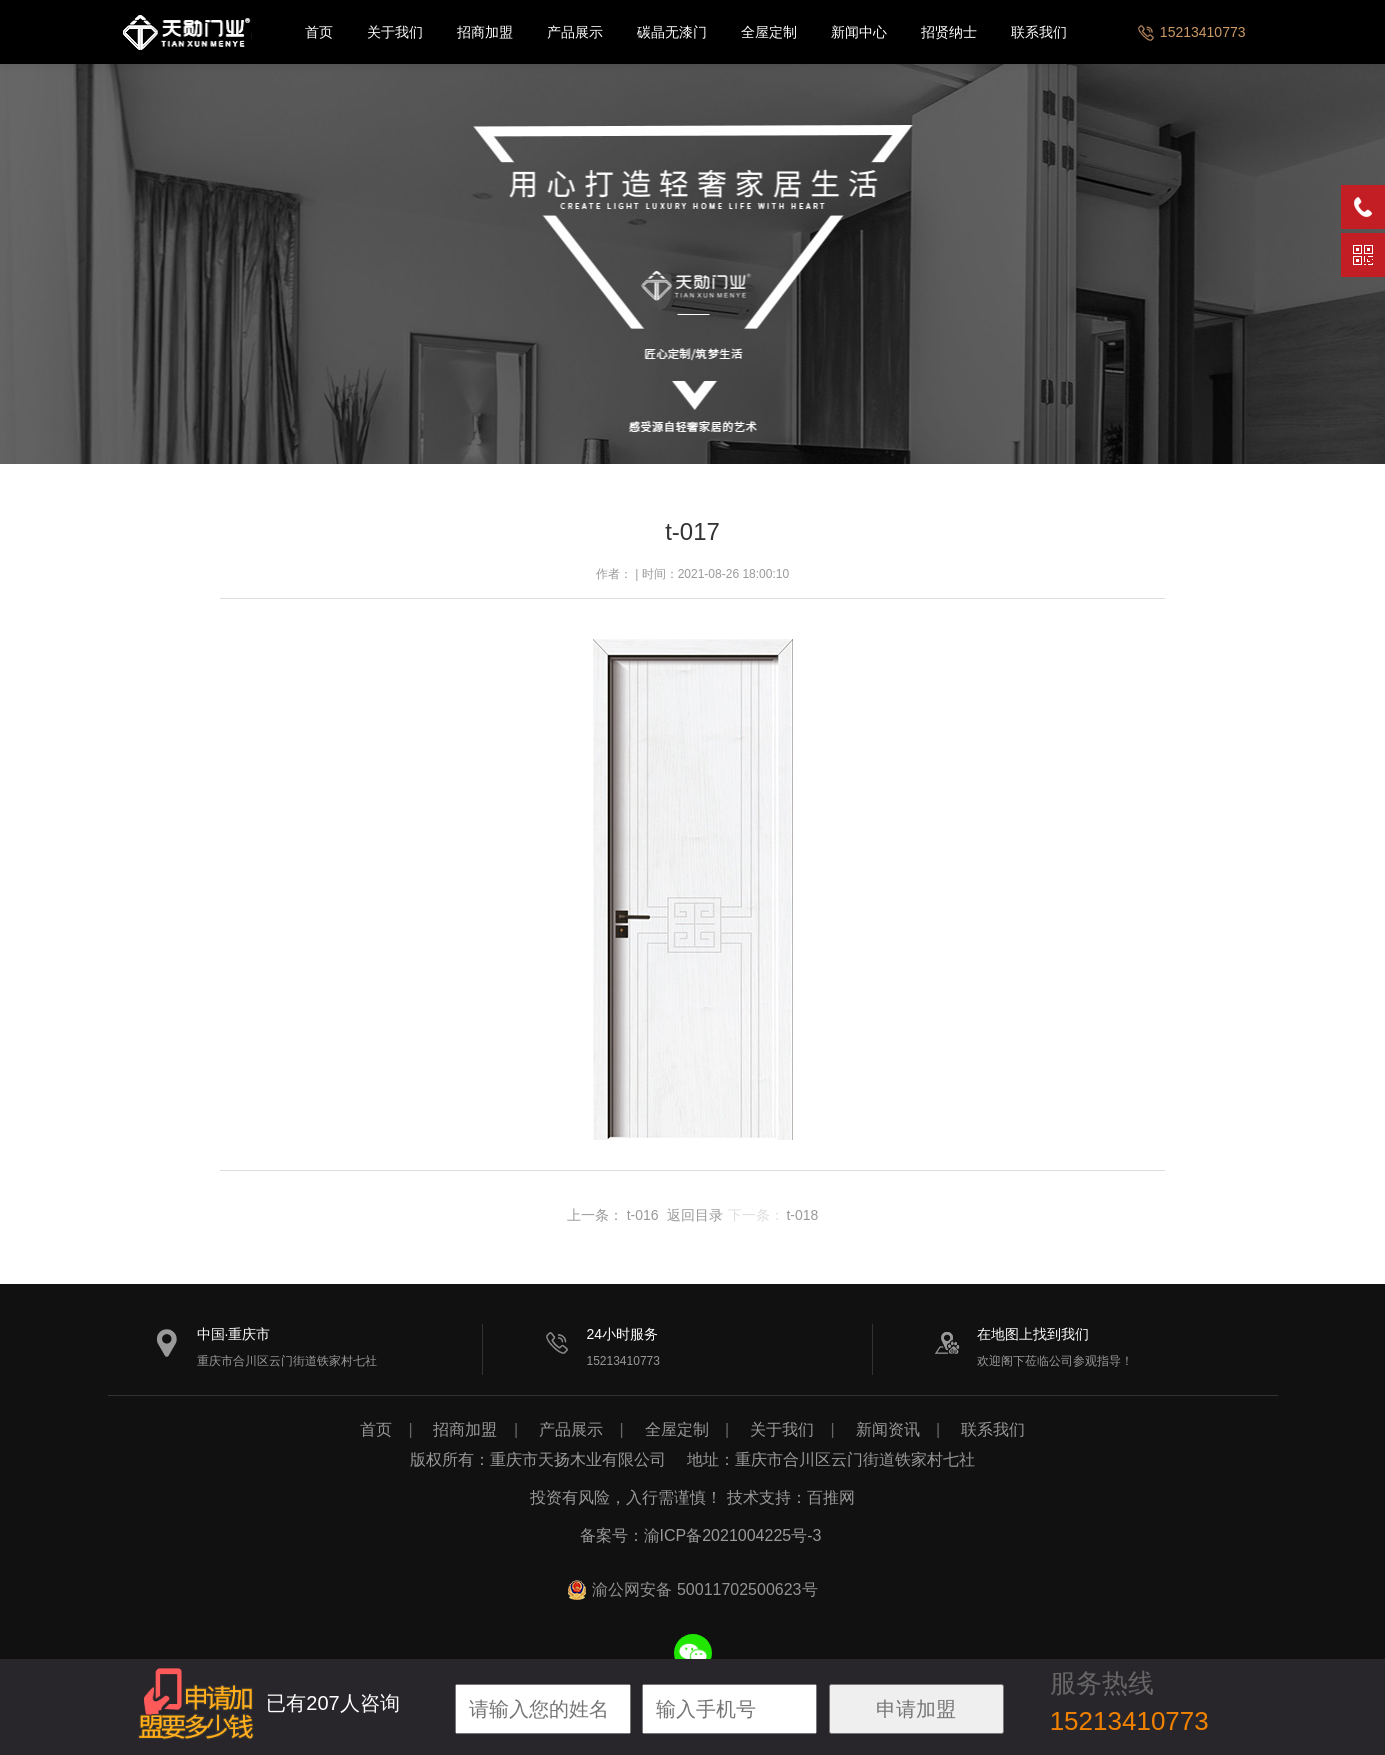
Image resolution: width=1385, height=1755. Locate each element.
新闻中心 (859, 32)
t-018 (802, 1215)
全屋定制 (769, 32)
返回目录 (695, 1215)
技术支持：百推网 (791, 1497)
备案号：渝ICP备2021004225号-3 (701, 1535)
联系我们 (1039, 32)
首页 (319, 32)
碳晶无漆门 (672, 32)
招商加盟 (485, 32)
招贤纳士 (949, 32)
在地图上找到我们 (1033, 1334)
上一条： (595, 1215)
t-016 (643, 1215)
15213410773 (1191, 32)
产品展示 (575, 32)
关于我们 (395, 32)
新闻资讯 (888, 1429)
